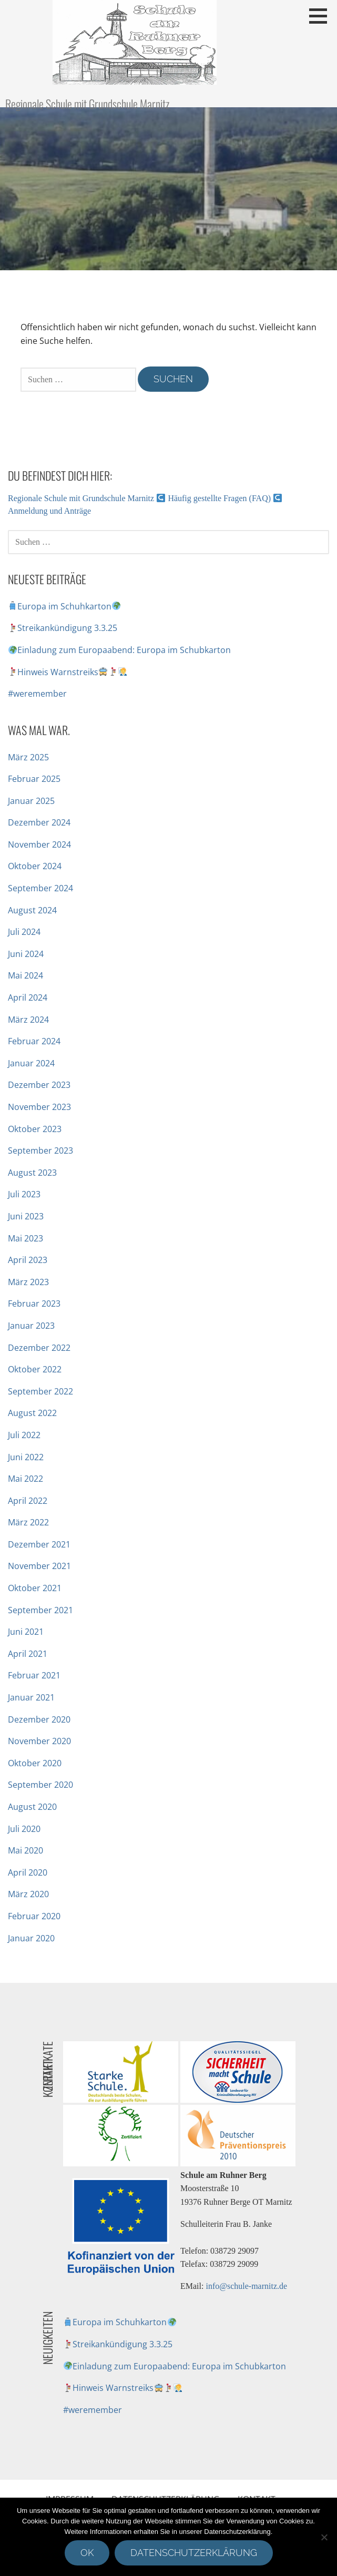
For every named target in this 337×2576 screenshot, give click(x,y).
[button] (322, 15)
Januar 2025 (31, 801)
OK (87, 2552)
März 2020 (28, 1894)
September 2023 (40, 1150)
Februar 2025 (34, 779)
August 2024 (32, 910)
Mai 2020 (25, 1850)
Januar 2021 (31, 1697)
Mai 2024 (25, 975)
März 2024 (28, 1019)
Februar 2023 (34, 1303)
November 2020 (39, 1741)
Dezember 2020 (39, 1719)
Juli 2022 (24, 1435)
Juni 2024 (26, 954)
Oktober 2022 (35, 1369)
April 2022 (27, 1500)
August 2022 (32, 1413)
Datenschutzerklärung (193, 2552)
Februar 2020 (34, 1916)
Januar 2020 (31, 1938)
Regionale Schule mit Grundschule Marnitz (87, 103)
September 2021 (40, 1610)
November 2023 (39, 1107)
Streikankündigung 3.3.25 (62, 628)
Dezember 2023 (39, 1085)
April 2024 (27, 997)
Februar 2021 (34, 1675)
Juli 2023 (24, 1194)
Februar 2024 (34, 1041)
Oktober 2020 (35, 1763)
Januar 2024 (31, 1063)
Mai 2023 (25, 1238)
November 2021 (39, 1566)
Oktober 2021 (35, 1588)
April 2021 (27, 1653)
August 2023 (32, 1172)
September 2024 (40, 888)
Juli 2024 (24, 932)
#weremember (37, 693)
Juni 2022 (26, 1457)
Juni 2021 (26, 1631)
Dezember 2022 (39, 1347)
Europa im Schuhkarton (64, 606)
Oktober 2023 (35, 1129)
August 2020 (32, 1807)
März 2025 (28, 757)
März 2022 (28, 1522)
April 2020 (27, 1872)
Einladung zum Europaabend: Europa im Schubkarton (119, 650)
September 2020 (40, 1784)
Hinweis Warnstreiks (67, 672)
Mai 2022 (25, 1478)
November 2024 (39, 844)
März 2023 (28, 1282)
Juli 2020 (24, 1829)
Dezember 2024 (39, 822)
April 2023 (27, 1260)
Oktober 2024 (35, 866)
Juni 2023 (26, 1216)
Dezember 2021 (39, 1544)
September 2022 (40, 1391)
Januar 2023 (31, 1325)
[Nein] (324, 2537)
